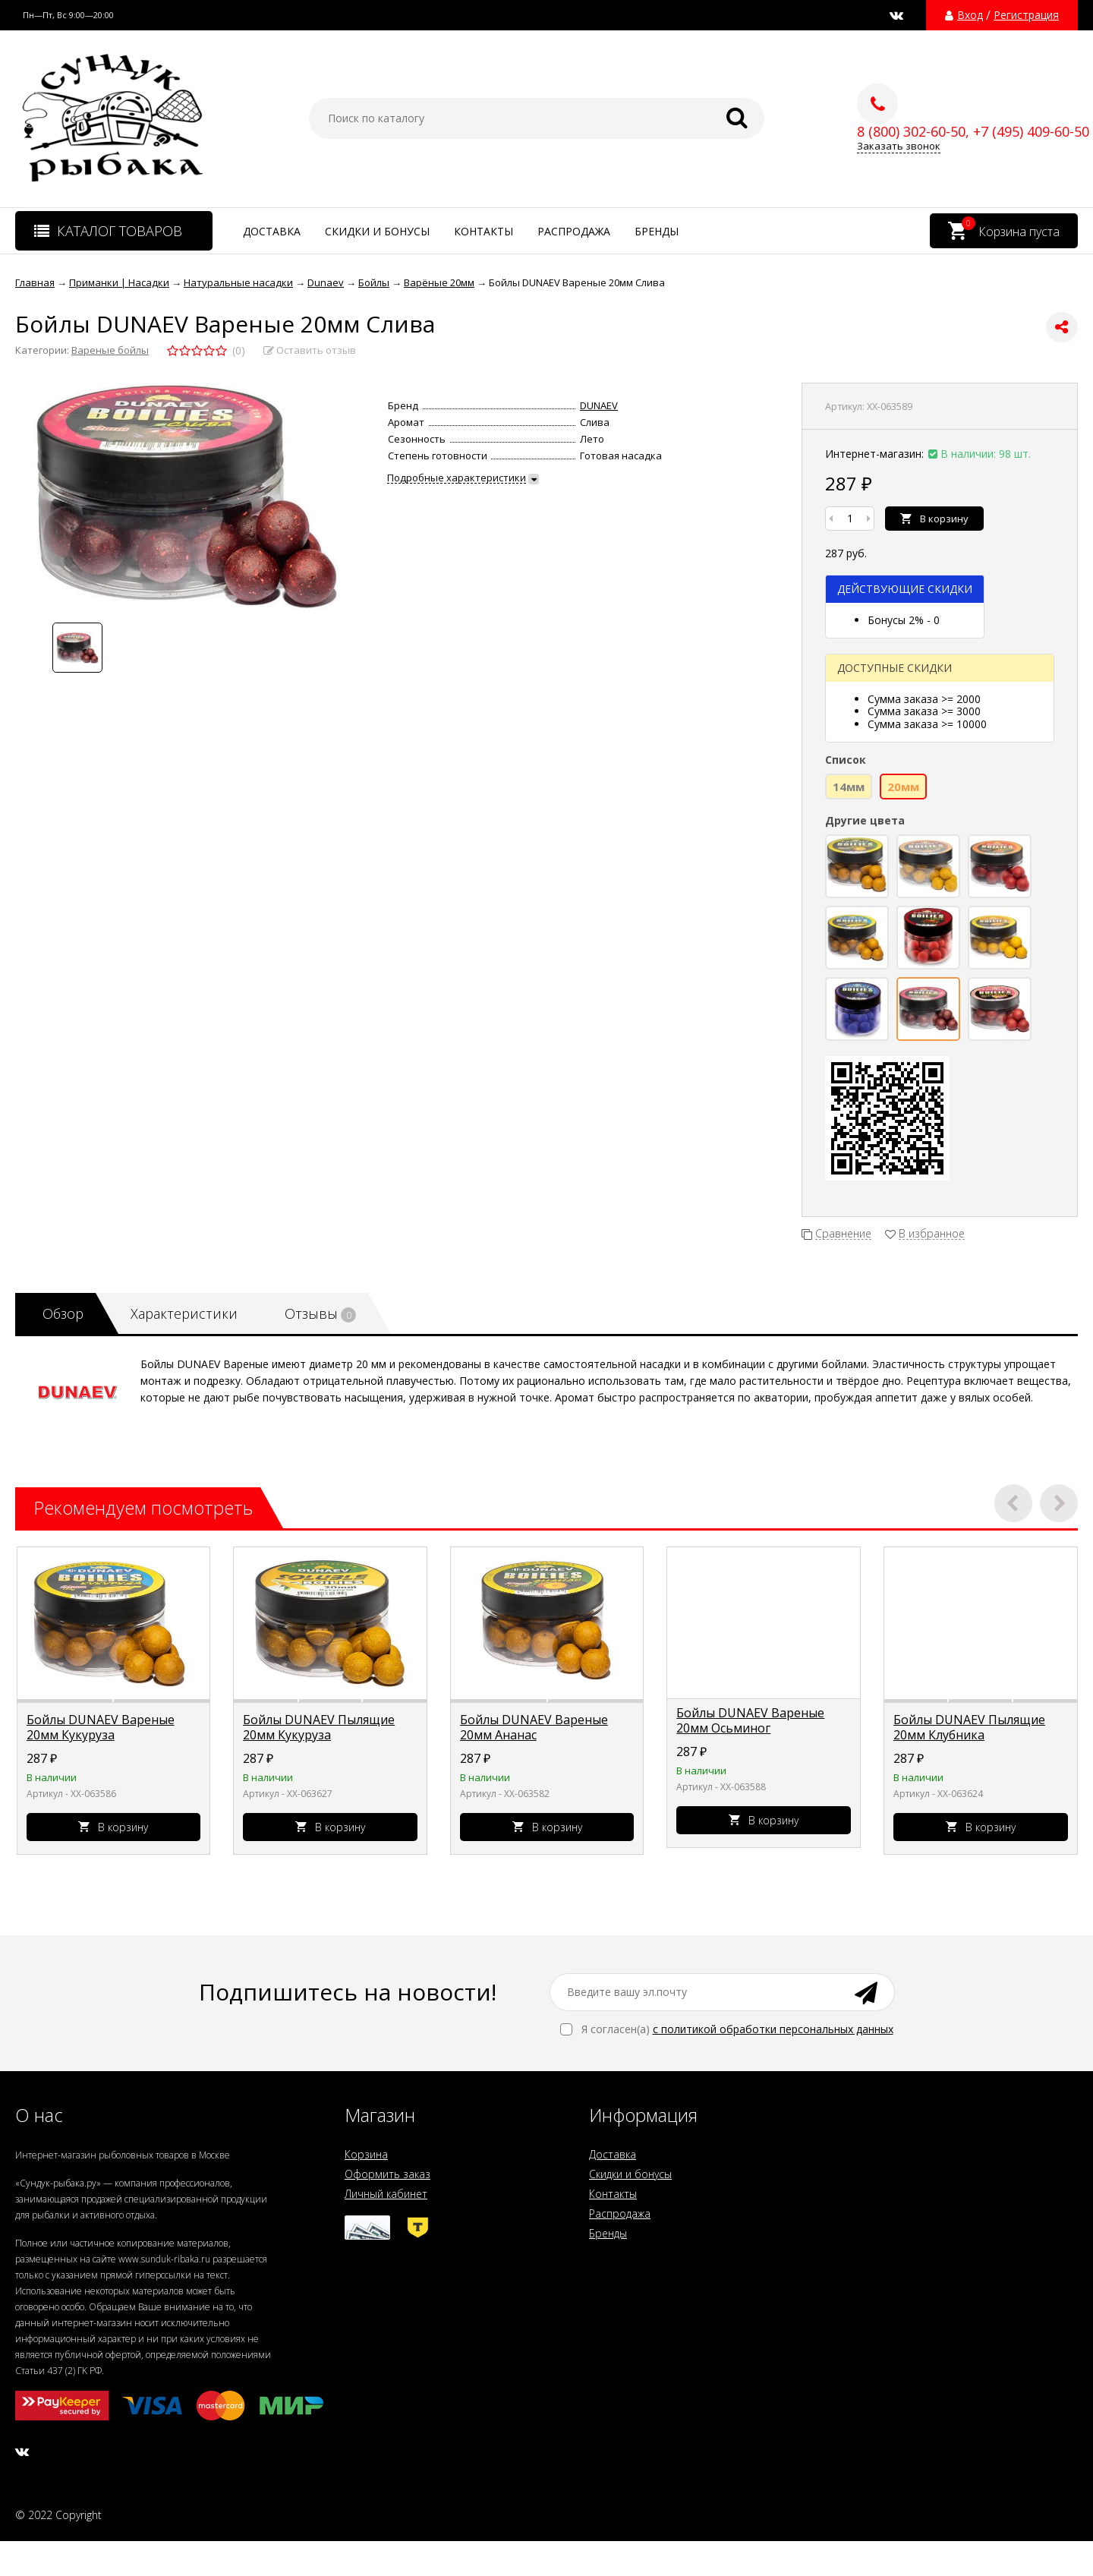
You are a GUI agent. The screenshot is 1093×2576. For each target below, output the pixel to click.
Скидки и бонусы (377, 231)
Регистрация (1026, 15)
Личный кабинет (386, 2194)
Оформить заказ (387, 2174)
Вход (970, 15)
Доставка (272, 231)
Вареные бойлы (110, 350)
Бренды (657, 231)
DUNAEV (599, 405)
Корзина (366, 2154)
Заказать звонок (898, 146)
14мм (849, 786)
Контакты (483, 231)
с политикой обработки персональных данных (773, 2029)
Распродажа (573, 231)
